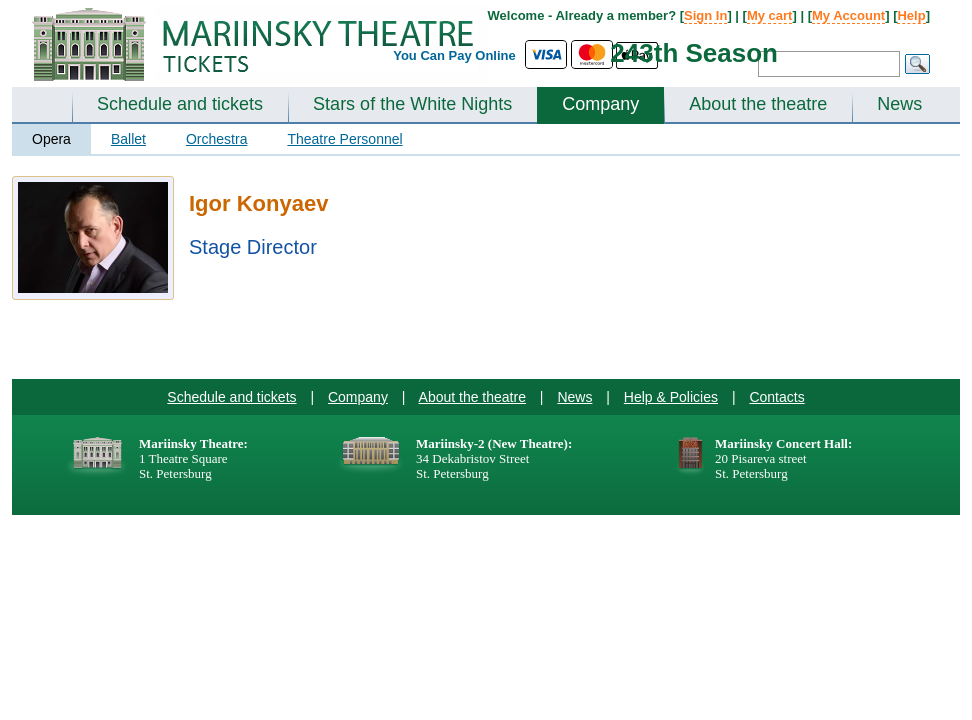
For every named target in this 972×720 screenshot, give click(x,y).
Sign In (705, 15)
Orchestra (216, 139)
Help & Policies (671, 397)
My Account (848, 15)
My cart (770, 15)
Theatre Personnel (344, 139)
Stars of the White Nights (412, 104)
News (899, 104)
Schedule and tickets (180, 104)
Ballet (128, 139)
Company (600, 104)
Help (911, 15)
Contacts (776, 397)
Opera (51, 139)
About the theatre (758, 104)
